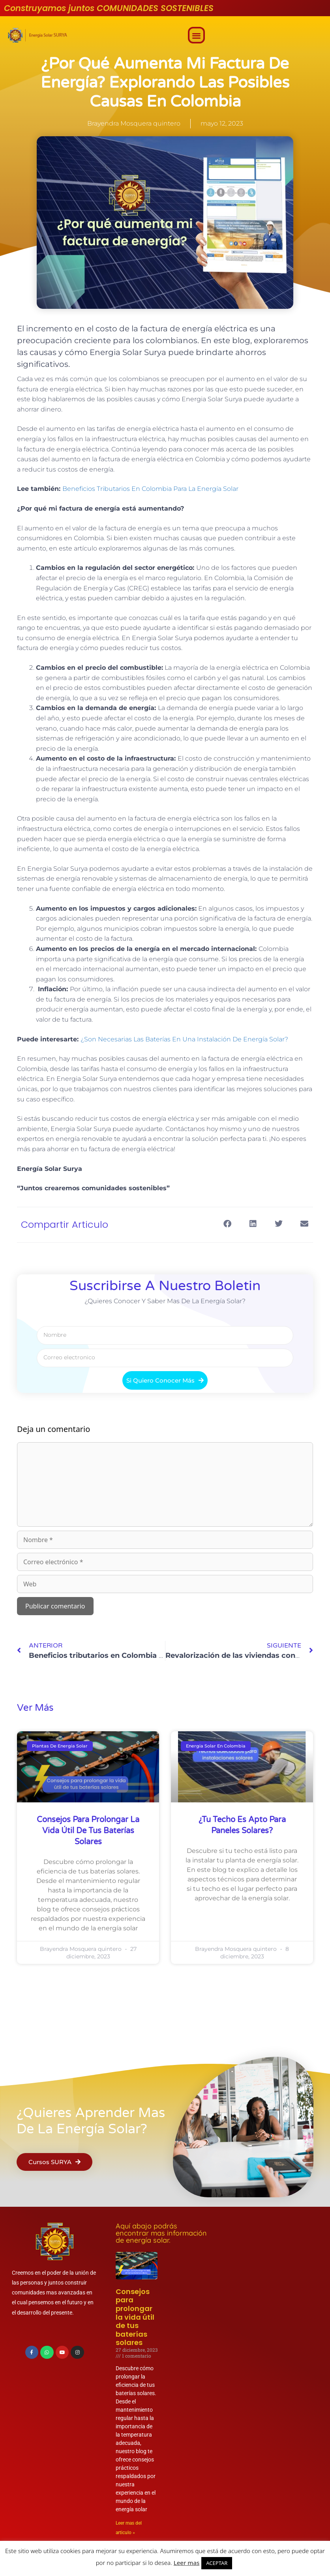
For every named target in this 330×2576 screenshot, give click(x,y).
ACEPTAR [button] (216, 2563)
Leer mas (187, 2563)
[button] (196, 35)
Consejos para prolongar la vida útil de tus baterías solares (88, 1831)
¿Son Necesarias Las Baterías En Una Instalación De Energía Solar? (184, 1039)
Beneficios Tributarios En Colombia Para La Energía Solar (150, 488)
